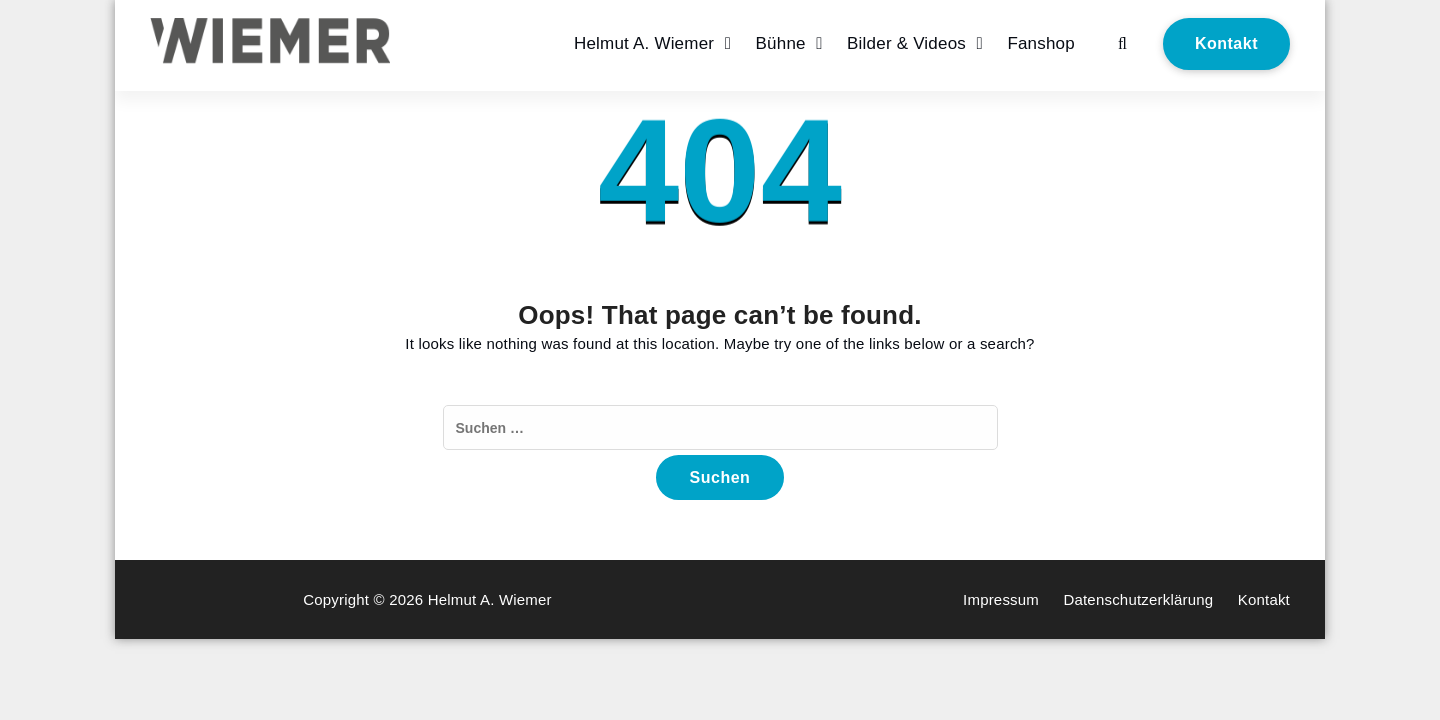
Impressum (1001, 599)
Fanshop (1041, 43)
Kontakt (1226, 43)
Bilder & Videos (906, 43)
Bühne (781, 43)
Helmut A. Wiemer (644, 43)
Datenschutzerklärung (1138, 599)
